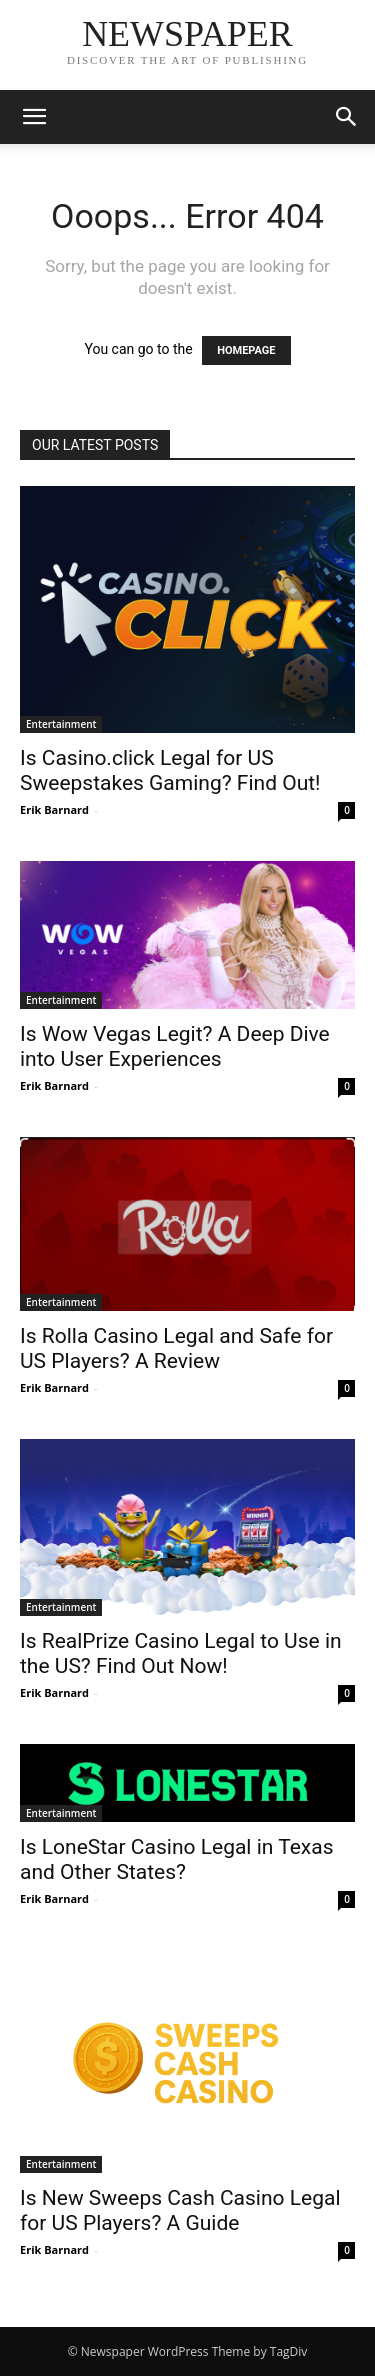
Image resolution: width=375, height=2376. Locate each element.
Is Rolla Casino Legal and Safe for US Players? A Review (176, 1348)
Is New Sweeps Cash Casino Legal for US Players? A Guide (180, 2210)
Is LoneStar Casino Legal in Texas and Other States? (177, 1859)
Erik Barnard (54, 809)
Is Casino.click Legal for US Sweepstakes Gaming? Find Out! (170, 770)
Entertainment (61, 724)
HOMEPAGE (246, 350)
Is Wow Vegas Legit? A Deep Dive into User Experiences (175, 1046)
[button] (34, 117)
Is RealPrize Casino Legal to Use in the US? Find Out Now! (181, 1653)
